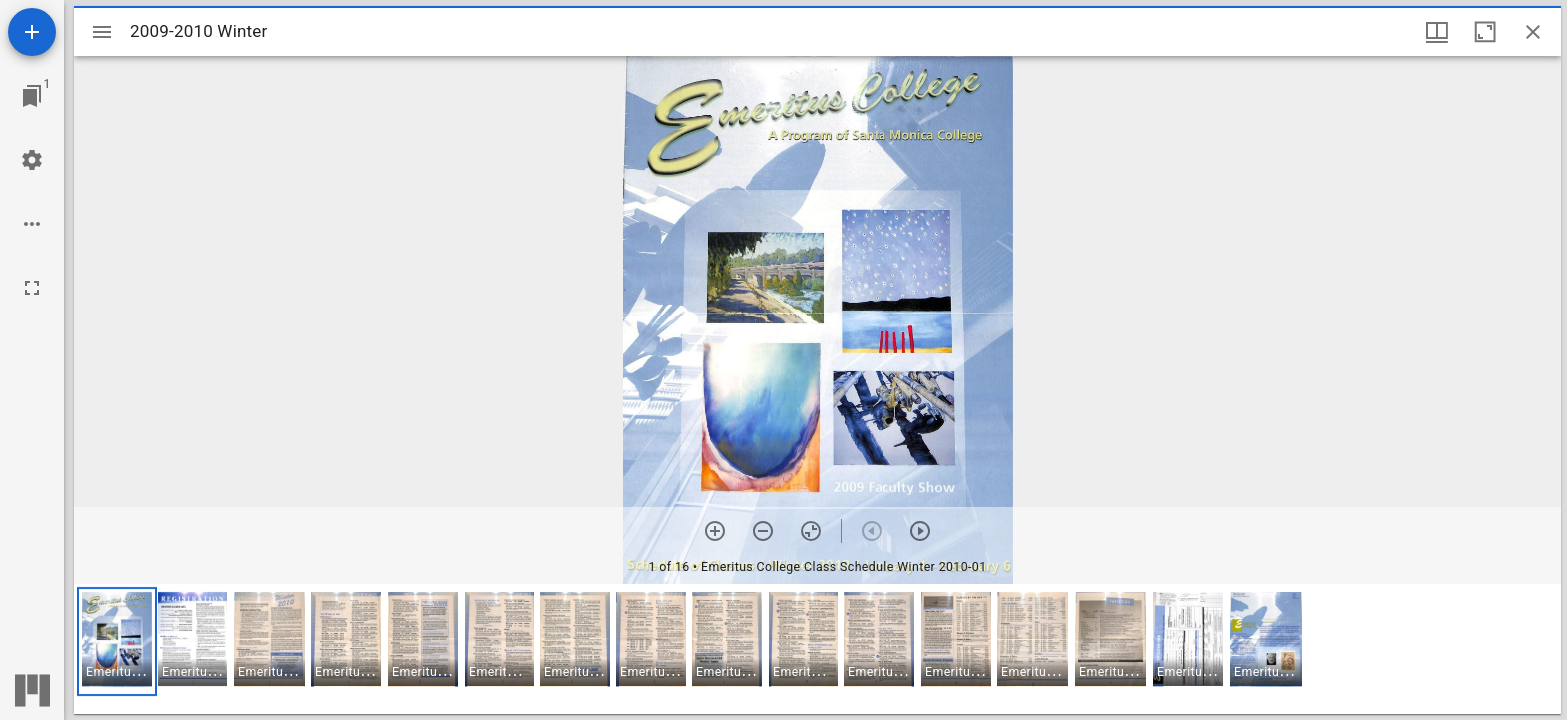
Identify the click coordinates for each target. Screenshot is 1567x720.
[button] (117, 641)
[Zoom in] (715, 531)
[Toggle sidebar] (102, 32)
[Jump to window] (32, 96)
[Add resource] (32, 32)
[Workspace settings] (32, 160)
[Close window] (1533, 32)
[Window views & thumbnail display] (1437, 32)
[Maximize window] (1485, 32)
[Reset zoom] (811, 531)
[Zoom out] (763, 531)
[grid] (817, 649)
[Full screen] (32, 288)
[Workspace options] (32, 224)
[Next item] (920, 531)
